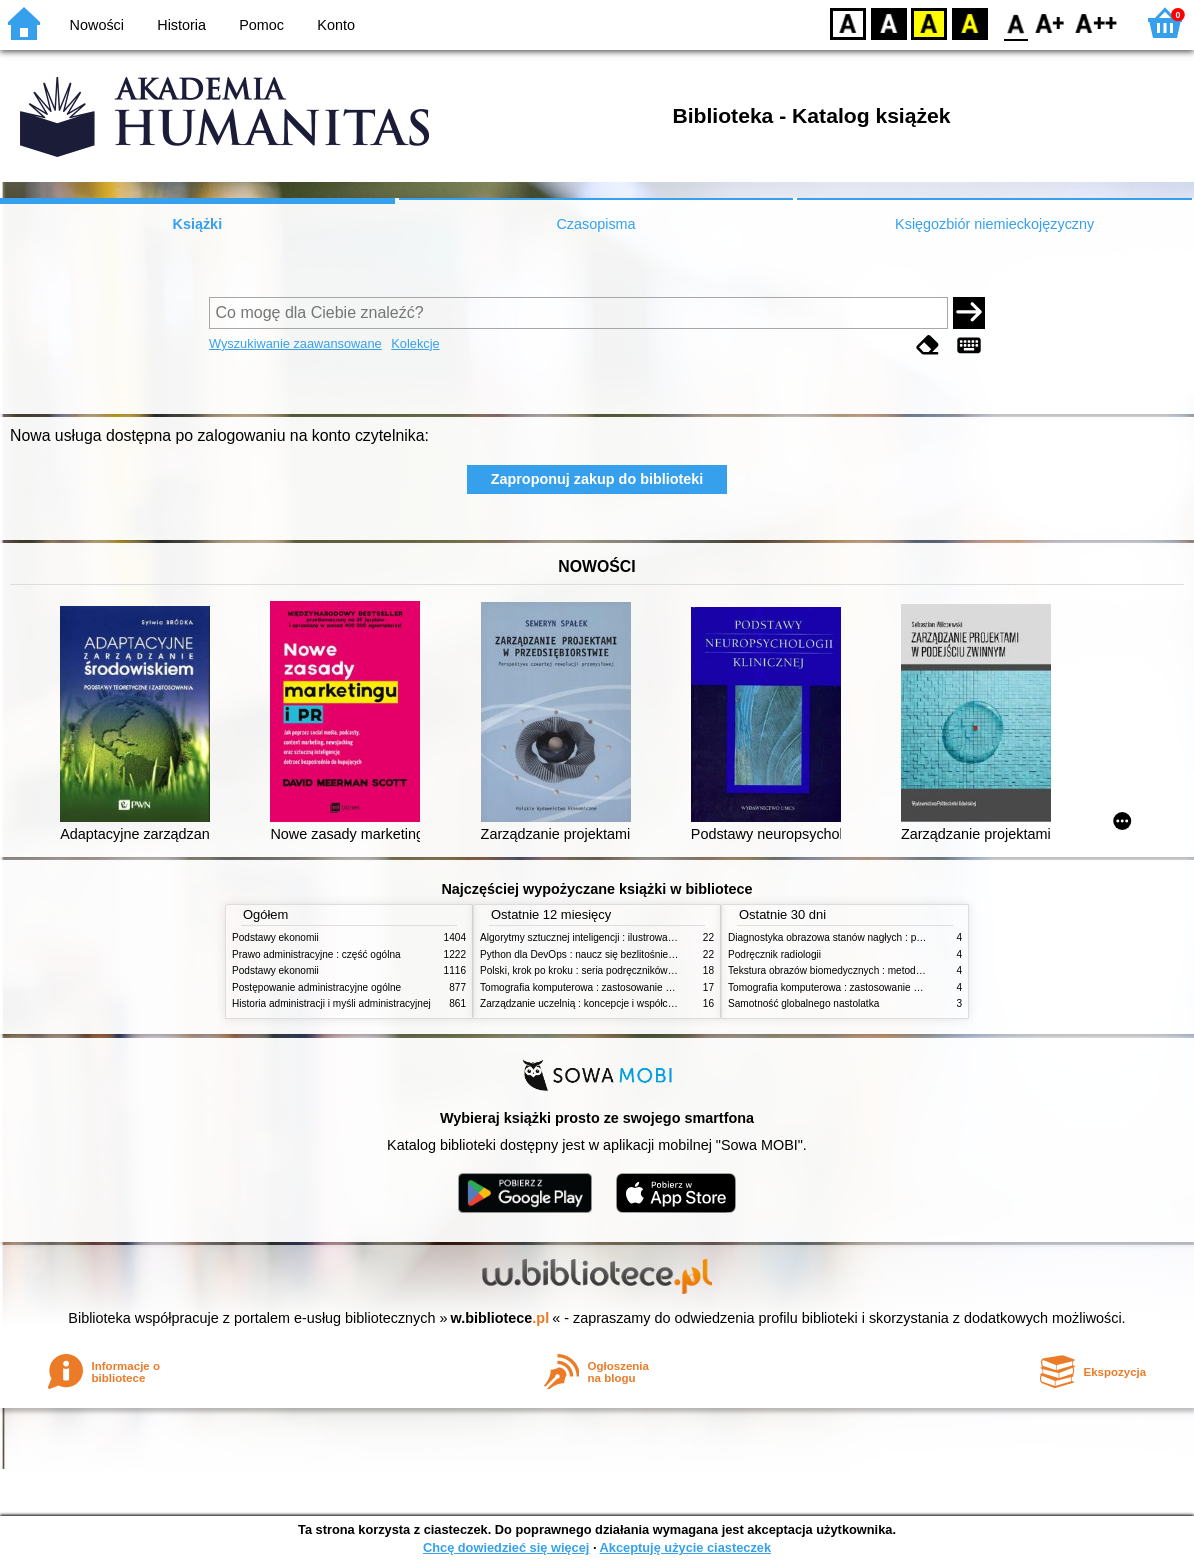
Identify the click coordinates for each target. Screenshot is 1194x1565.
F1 (1050, 22)
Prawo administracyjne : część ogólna (316, 954)
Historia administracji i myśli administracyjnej (331, 1003)
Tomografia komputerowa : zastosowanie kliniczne (592, 987)
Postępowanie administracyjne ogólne (316, 987)
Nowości (97, 25)
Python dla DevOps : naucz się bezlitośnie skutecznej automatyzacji (631, 954)
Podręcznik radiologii (774, 954)
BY (969, 22)
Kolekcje (415, 343)
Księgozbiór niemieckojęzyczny (994, 224)
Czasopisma (595, 224)
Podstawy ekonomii (275, 937)
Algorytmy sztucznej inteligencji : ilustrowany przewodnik (606, 937)
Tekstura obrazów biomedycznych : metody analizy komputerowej (874, 970)
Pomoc (261, 25)
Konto (336, 25)
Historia (181, 25)
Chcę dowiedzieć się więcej (506, 1547)
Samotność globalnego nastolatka (803, 1003)
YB (928, 22)
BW (889, 22)
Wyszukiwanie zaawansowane (295, 343)
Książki (198, 224)
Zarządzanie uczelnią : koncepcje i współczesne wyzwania (610, 1003)
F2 (1096, 22)
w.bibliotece (500, 1318)
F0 (1015, 22)
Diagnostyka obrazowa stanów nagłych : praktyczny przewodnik (870, 937)
